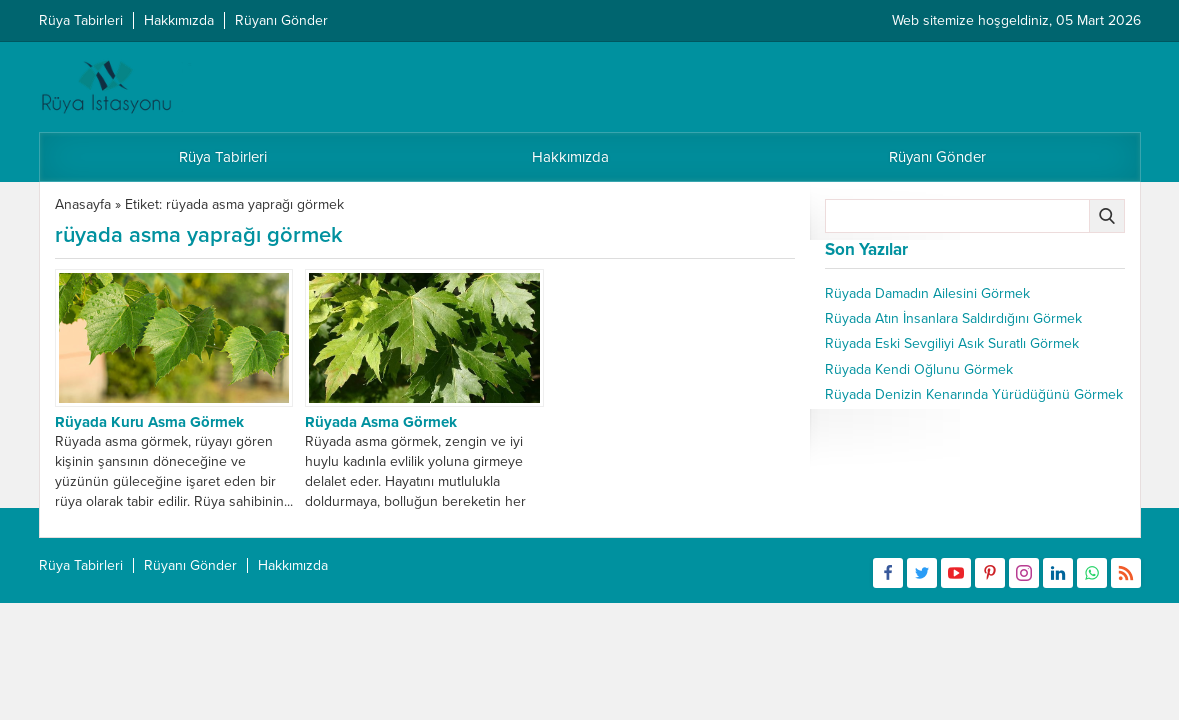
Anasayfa (83, 204)
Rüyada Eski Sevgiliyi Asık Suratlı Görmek (952, 343)
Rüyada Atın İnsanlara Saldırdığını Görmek (953, 318)
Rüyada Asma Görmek (381, 422)
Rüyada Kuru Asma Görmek (149, 422)
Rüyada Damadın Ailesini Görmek (927, 293)
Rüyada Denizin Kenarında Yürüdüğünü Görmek (974, 394)
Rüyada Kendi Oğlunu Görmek (919, 369)
